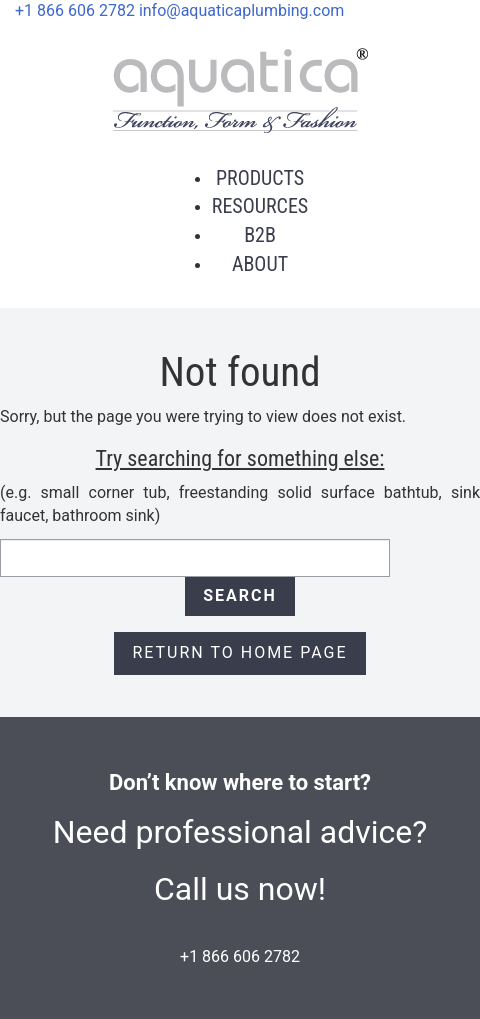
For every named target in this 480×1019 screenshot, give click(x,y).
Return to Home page (239, 652)
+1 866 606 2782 (75, 10)
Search (240, 595)
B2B (260, 235)
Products (260, 178)
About (260, 264)
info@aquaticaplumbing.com (241, 10)
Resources (260, 206)
